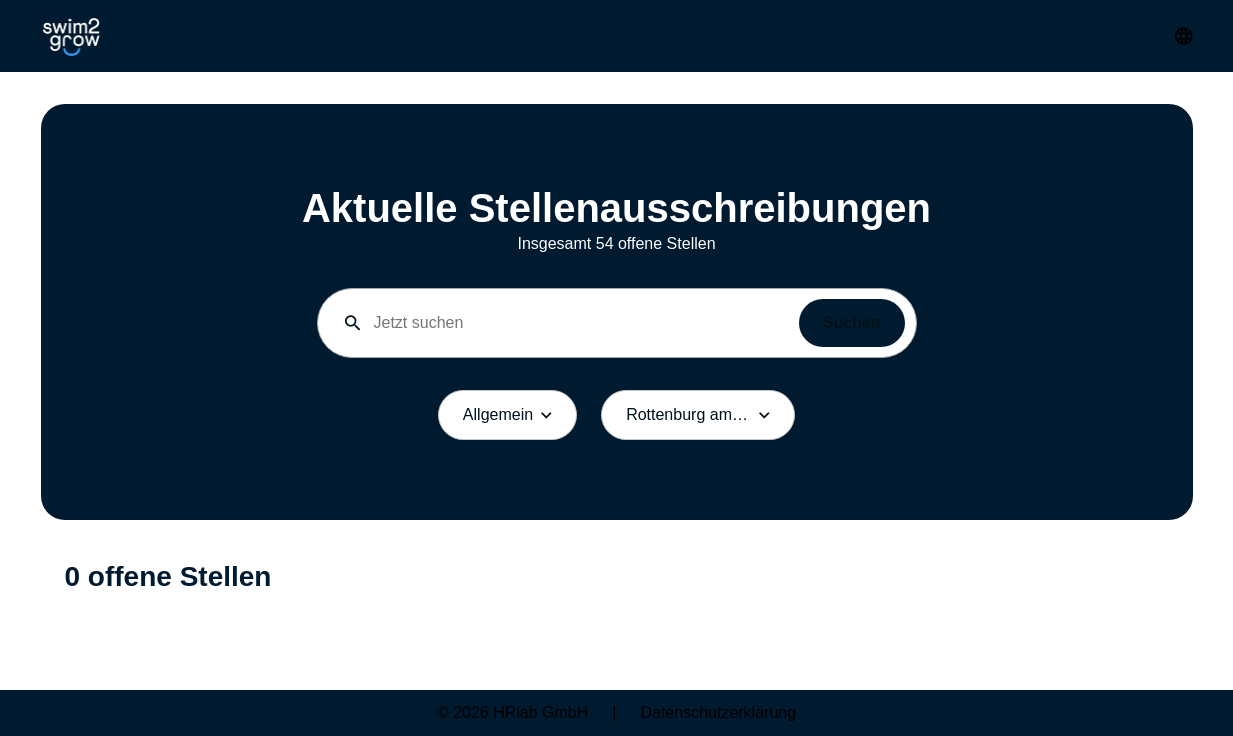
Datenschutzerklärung (718, 712)
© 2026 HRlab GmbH (512, 712)
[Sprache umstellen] (1184, 36)
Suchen (852, 322)
